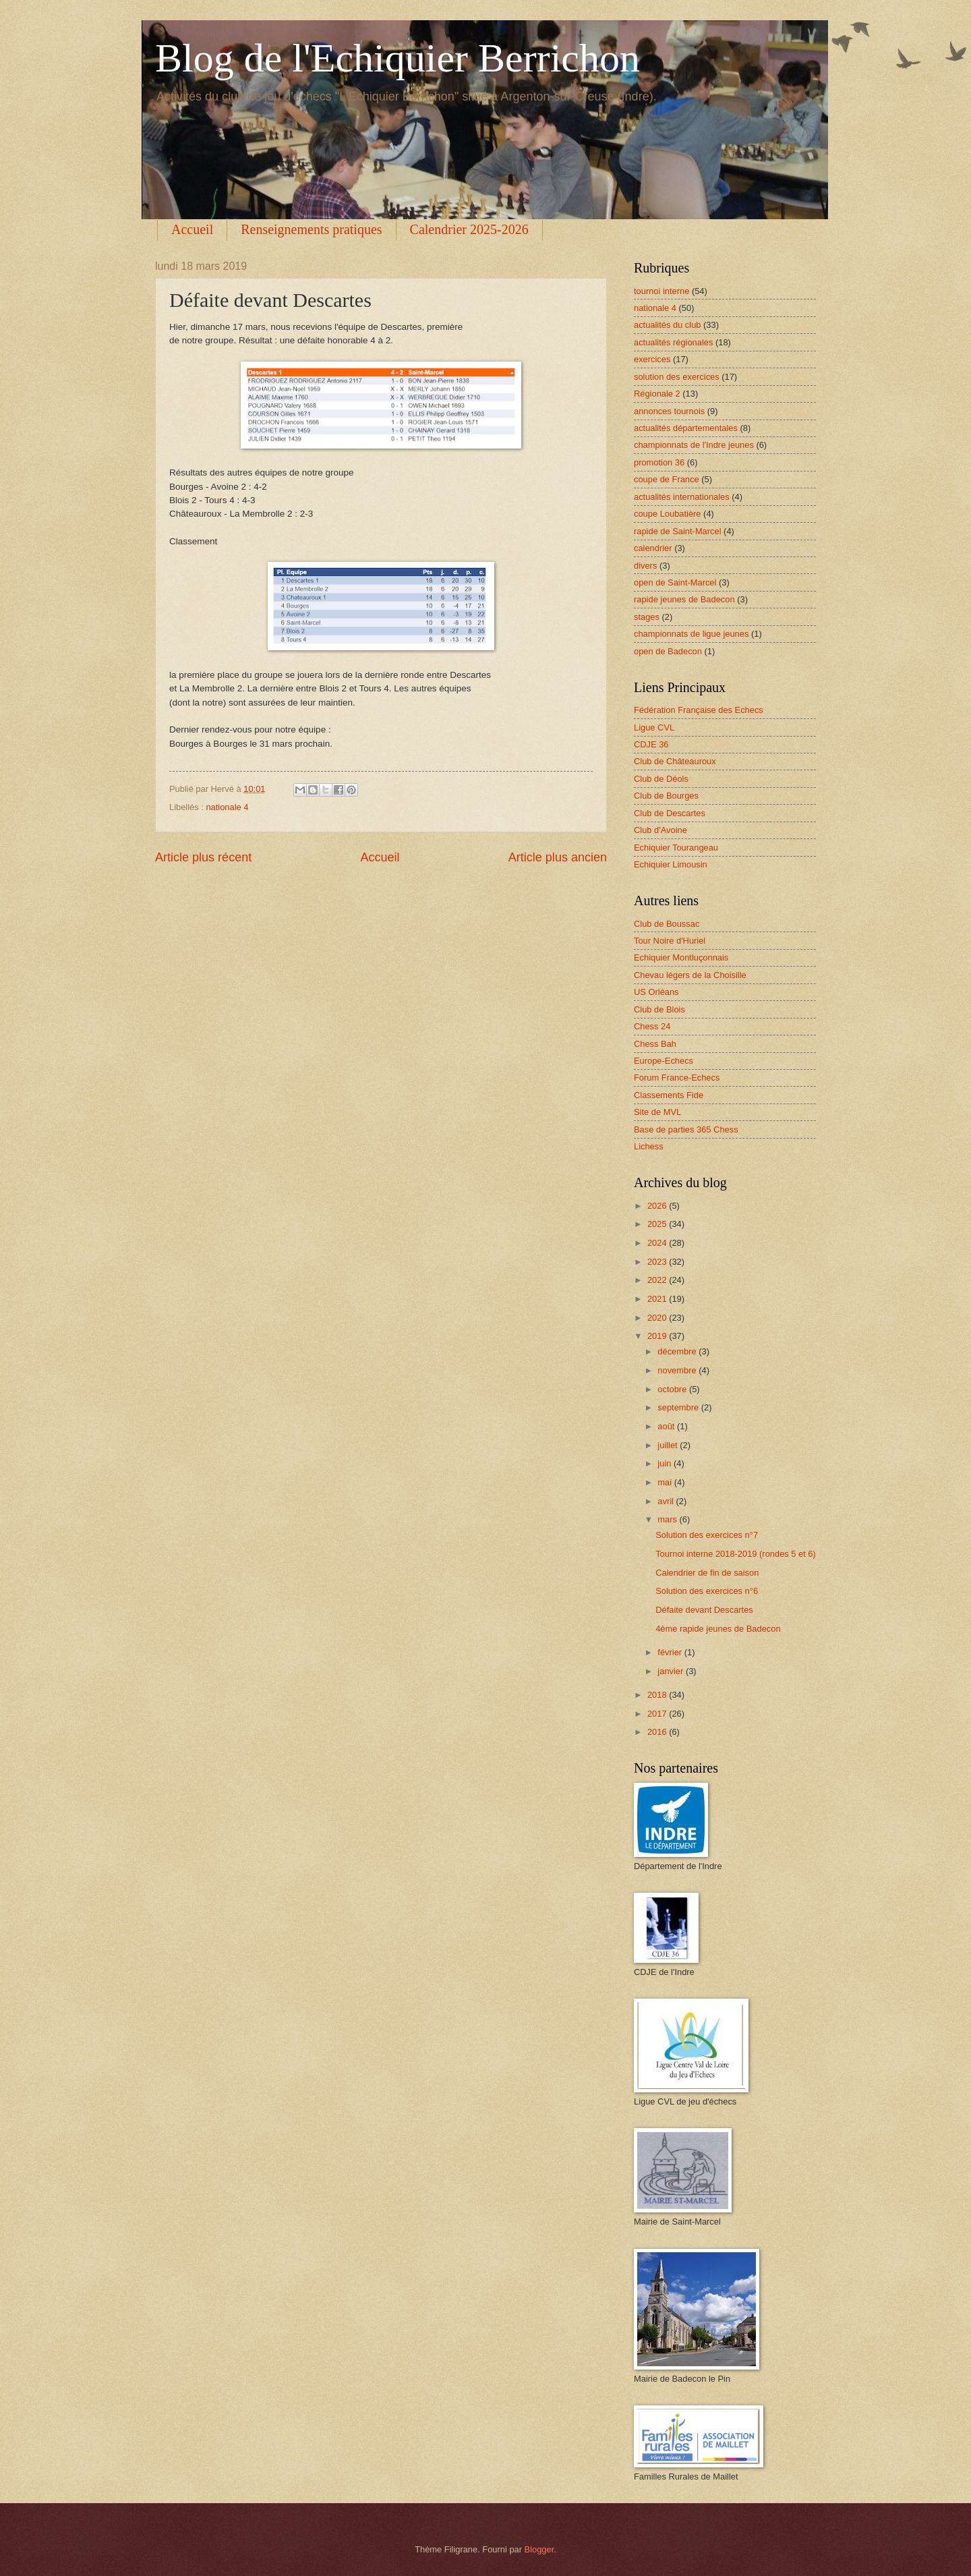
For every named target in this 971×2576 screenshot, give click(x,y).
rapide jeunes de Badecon (684, 599)
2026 (658, 1206)
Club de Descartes (669, 813)
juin (665, 1463)
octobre (673, 1389)
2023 (658, 1262)
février (670, 1652)
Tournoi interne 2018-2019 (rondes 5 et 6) (735, 1554)
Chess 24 (652, 1026)
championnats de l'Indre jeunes (694, 445)
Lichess (649, 1146)
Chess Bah (655, 1044)
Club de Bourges (666, 796)
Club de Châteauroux (675, 761)
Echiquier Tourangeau (676, 847)
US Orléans (656, 992)
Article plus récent (203, 857)
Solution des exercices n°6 (706, 1591)
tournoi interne (661, 291)
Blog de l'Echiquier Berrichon (397, 58)
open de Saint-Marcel (675, 582)
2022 (658, 1280)
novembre (678, 1370)
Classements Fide (668, 1095)
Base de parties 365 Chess (686, 1129)
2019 (658, 1336)
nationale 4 (227, 807)
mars (668, 1519)
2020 (658, 1318)
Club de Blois (659, 1009)
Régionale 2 (657, 394)
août (667, 1426)
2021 (658, 1299)
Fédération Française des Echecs (698, 710)
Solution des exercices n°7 (706, 1535)
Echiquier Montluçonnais (681, 957)
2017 (658, 1714)
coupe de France (666, 479)
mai (665, 1482)
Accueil (192, 229)
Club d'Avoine (660, 830)
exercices (652, 359)
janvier (671, 1671)
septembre (679, 1407)
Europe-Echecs (663, 1061)
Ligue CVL (654, 727)
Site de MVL (657, 1112)
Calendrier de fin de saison (707, 1573)
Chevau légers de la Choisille (690, 975)
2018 (658, 1695)
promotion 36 (659, 462)
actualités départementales (686, 428)
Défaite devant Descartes (704, 1610)
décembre (678, 1351)
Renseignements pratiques (311, 229)
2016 (658, 1732)
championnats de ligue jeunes (691, 634)
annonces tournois (669, 411)
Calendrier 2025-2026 (469, 229)
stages (646, 617)
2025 (658, 1224)
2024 (658, 1243)
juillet (668, 1445)
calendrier (653, 548)
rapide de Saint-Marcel (678, 531)
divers (645, 566)
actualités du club (667, 325)
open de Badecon (668, 651)
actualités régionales (673, 342)
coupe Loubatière (667, 514)
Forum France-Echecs (676, 1077)
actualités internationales (682, 497)
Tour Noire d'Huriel (669, 941)
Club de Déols (661, 779)
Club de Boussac (666, 924)
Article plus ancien (557, 857)
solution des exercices (676, 377)
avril (666, 1501)
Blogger (539, 2549)
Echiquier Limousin (670, 864)
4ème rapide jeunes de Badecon (717, 1629)
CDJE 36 (651, 744)
